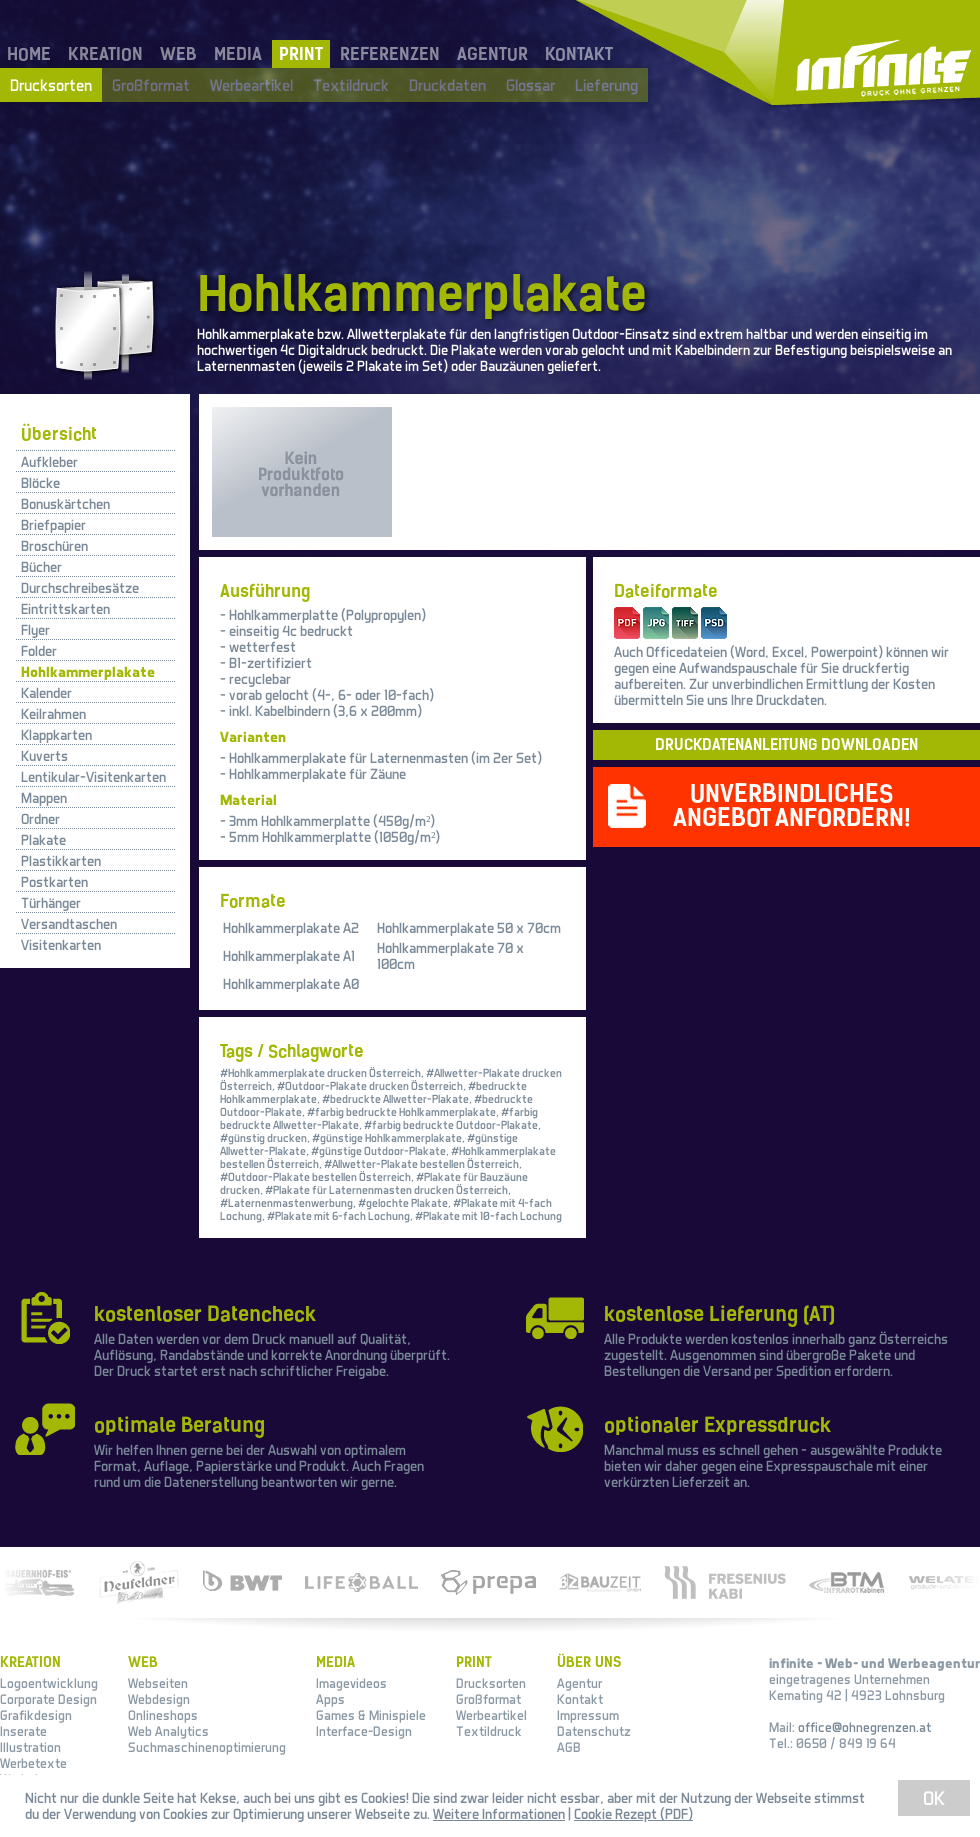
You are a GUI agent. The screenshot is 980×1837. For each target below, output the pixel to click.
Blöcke (40, 482)
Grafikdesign (36, 1715)
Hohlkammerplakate (88, 671)
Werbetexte (33, 1763)
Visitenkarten (61, 944)
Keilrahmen (53, 713)
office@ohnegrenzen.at (864, 1727)
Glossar (530, 85)
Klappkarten (56, 734)
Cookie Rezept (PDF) (633, 1813)
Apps (330, 1699)
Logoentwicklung (49, 1683)
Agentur (579, 1683)
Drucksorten (51, 85)
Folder (39, 650)
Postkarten (54, 881)
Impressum (588, 1715)
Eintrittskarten (65, 608)
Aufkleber (49, 461)
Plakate (43, 839)
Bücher (41, 566)
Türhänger (51, 902)
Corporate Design (48, 1699)
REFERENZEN (390, 54)
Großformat (151, 85)
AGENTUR (492, 54)
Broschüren (54, 545)
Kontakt (580, 1699)
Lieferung (606, 85)
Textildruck (351, 85)
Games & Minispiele (371, 1715)
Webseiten (158, 1683)
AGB (569, 1747)
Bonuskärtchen (65, 503)
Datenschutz (594, 1731)
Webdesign (159, 1699)
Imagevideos (351, 1683)
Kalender (46, 692)
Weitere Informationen (499, 1813)
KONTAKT (579, 54)
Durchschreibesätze (80, 587)
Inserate (23, 1731)
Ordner (40, 818)
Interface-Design (364, 1731)
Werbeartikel (251, 85)
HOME (29, 54)
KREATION (105, 54)
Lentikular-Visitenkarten (93, 776)
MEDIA (238, 54)
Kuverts (44, 755)
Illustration (30, 1747)
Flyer (35, 629)
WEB (178, 54)
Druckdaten (447, 85)
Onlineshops (163, 1715)
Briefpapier (53, 524)
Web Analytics (168, 1731)
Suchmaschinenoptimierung (207, 1747)
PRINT (301, 54)
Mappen (44, 797)
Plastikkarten (61, 860)
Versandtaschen (69, 923)
